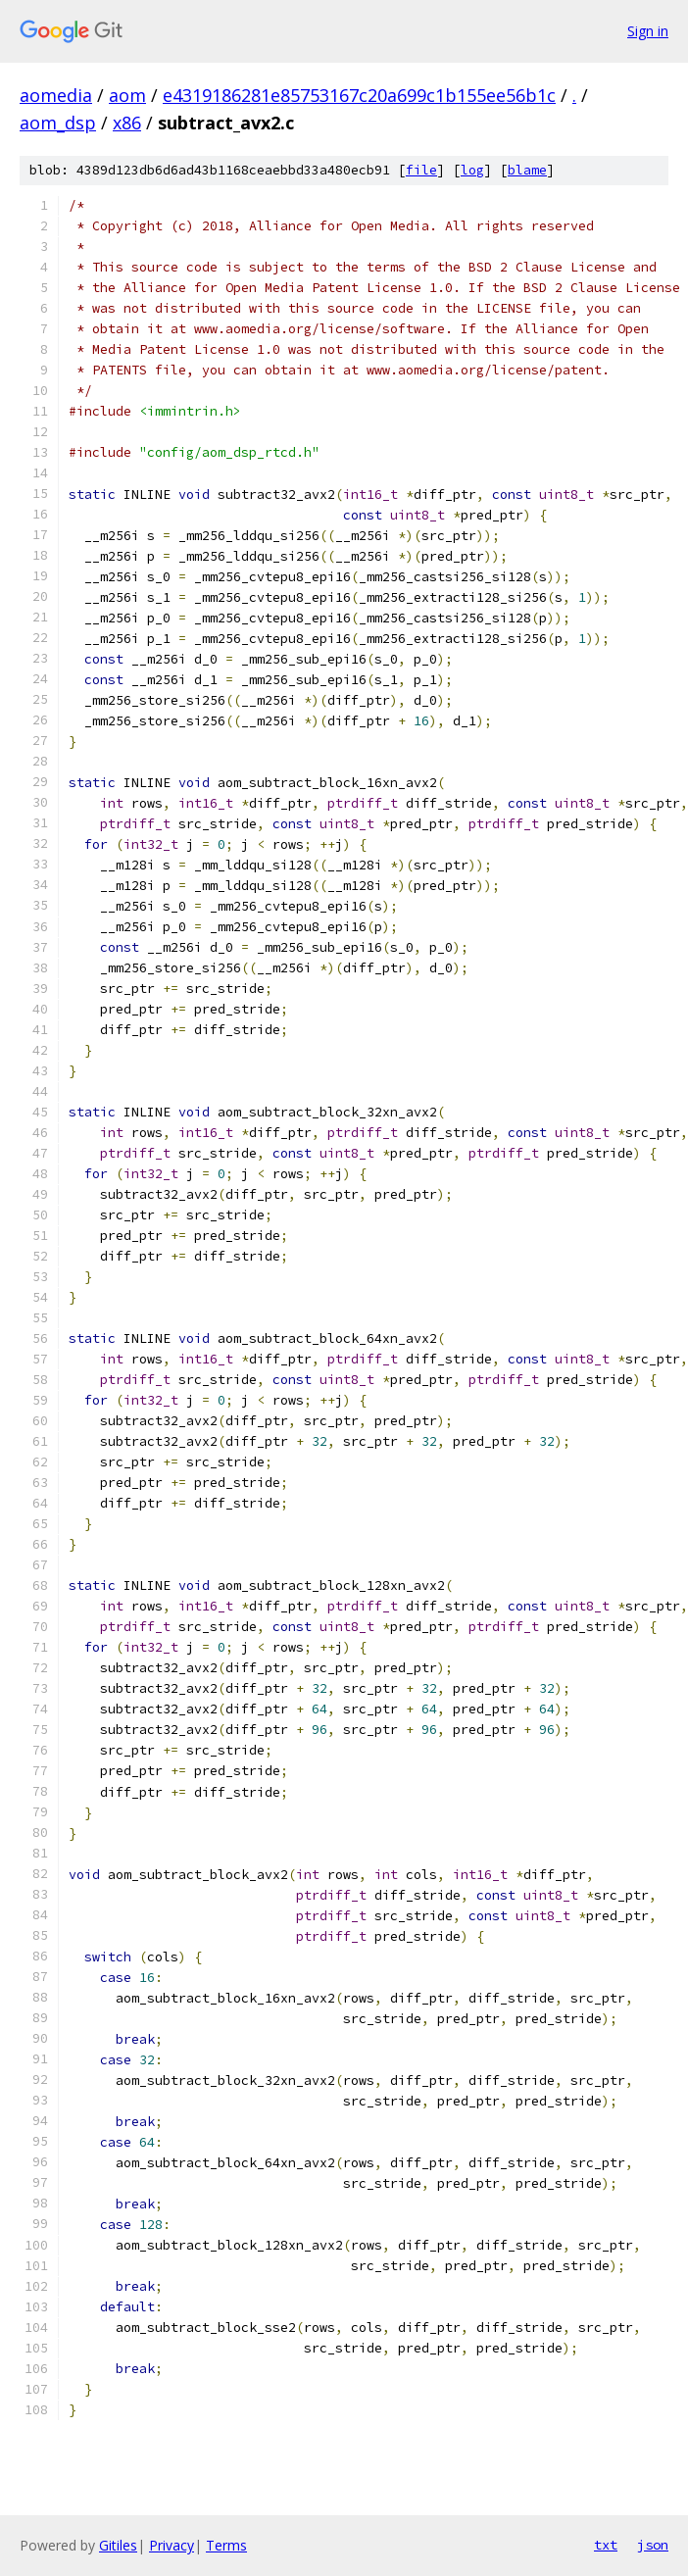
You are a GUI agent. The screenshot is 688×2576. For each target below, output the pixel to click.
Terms (226, 2545)
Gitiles (118, 2545)
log (472, 170)
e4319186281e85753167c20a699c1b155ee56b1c (359, 95)
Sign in (647, 31)
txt (605, 2544)
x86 (127, 122)
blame (527, 170)
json (652, 2544)
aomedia (56, 95)
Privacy (171, 2545)
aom (127, 95)
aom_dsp (58, 122)
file (421, 170)
